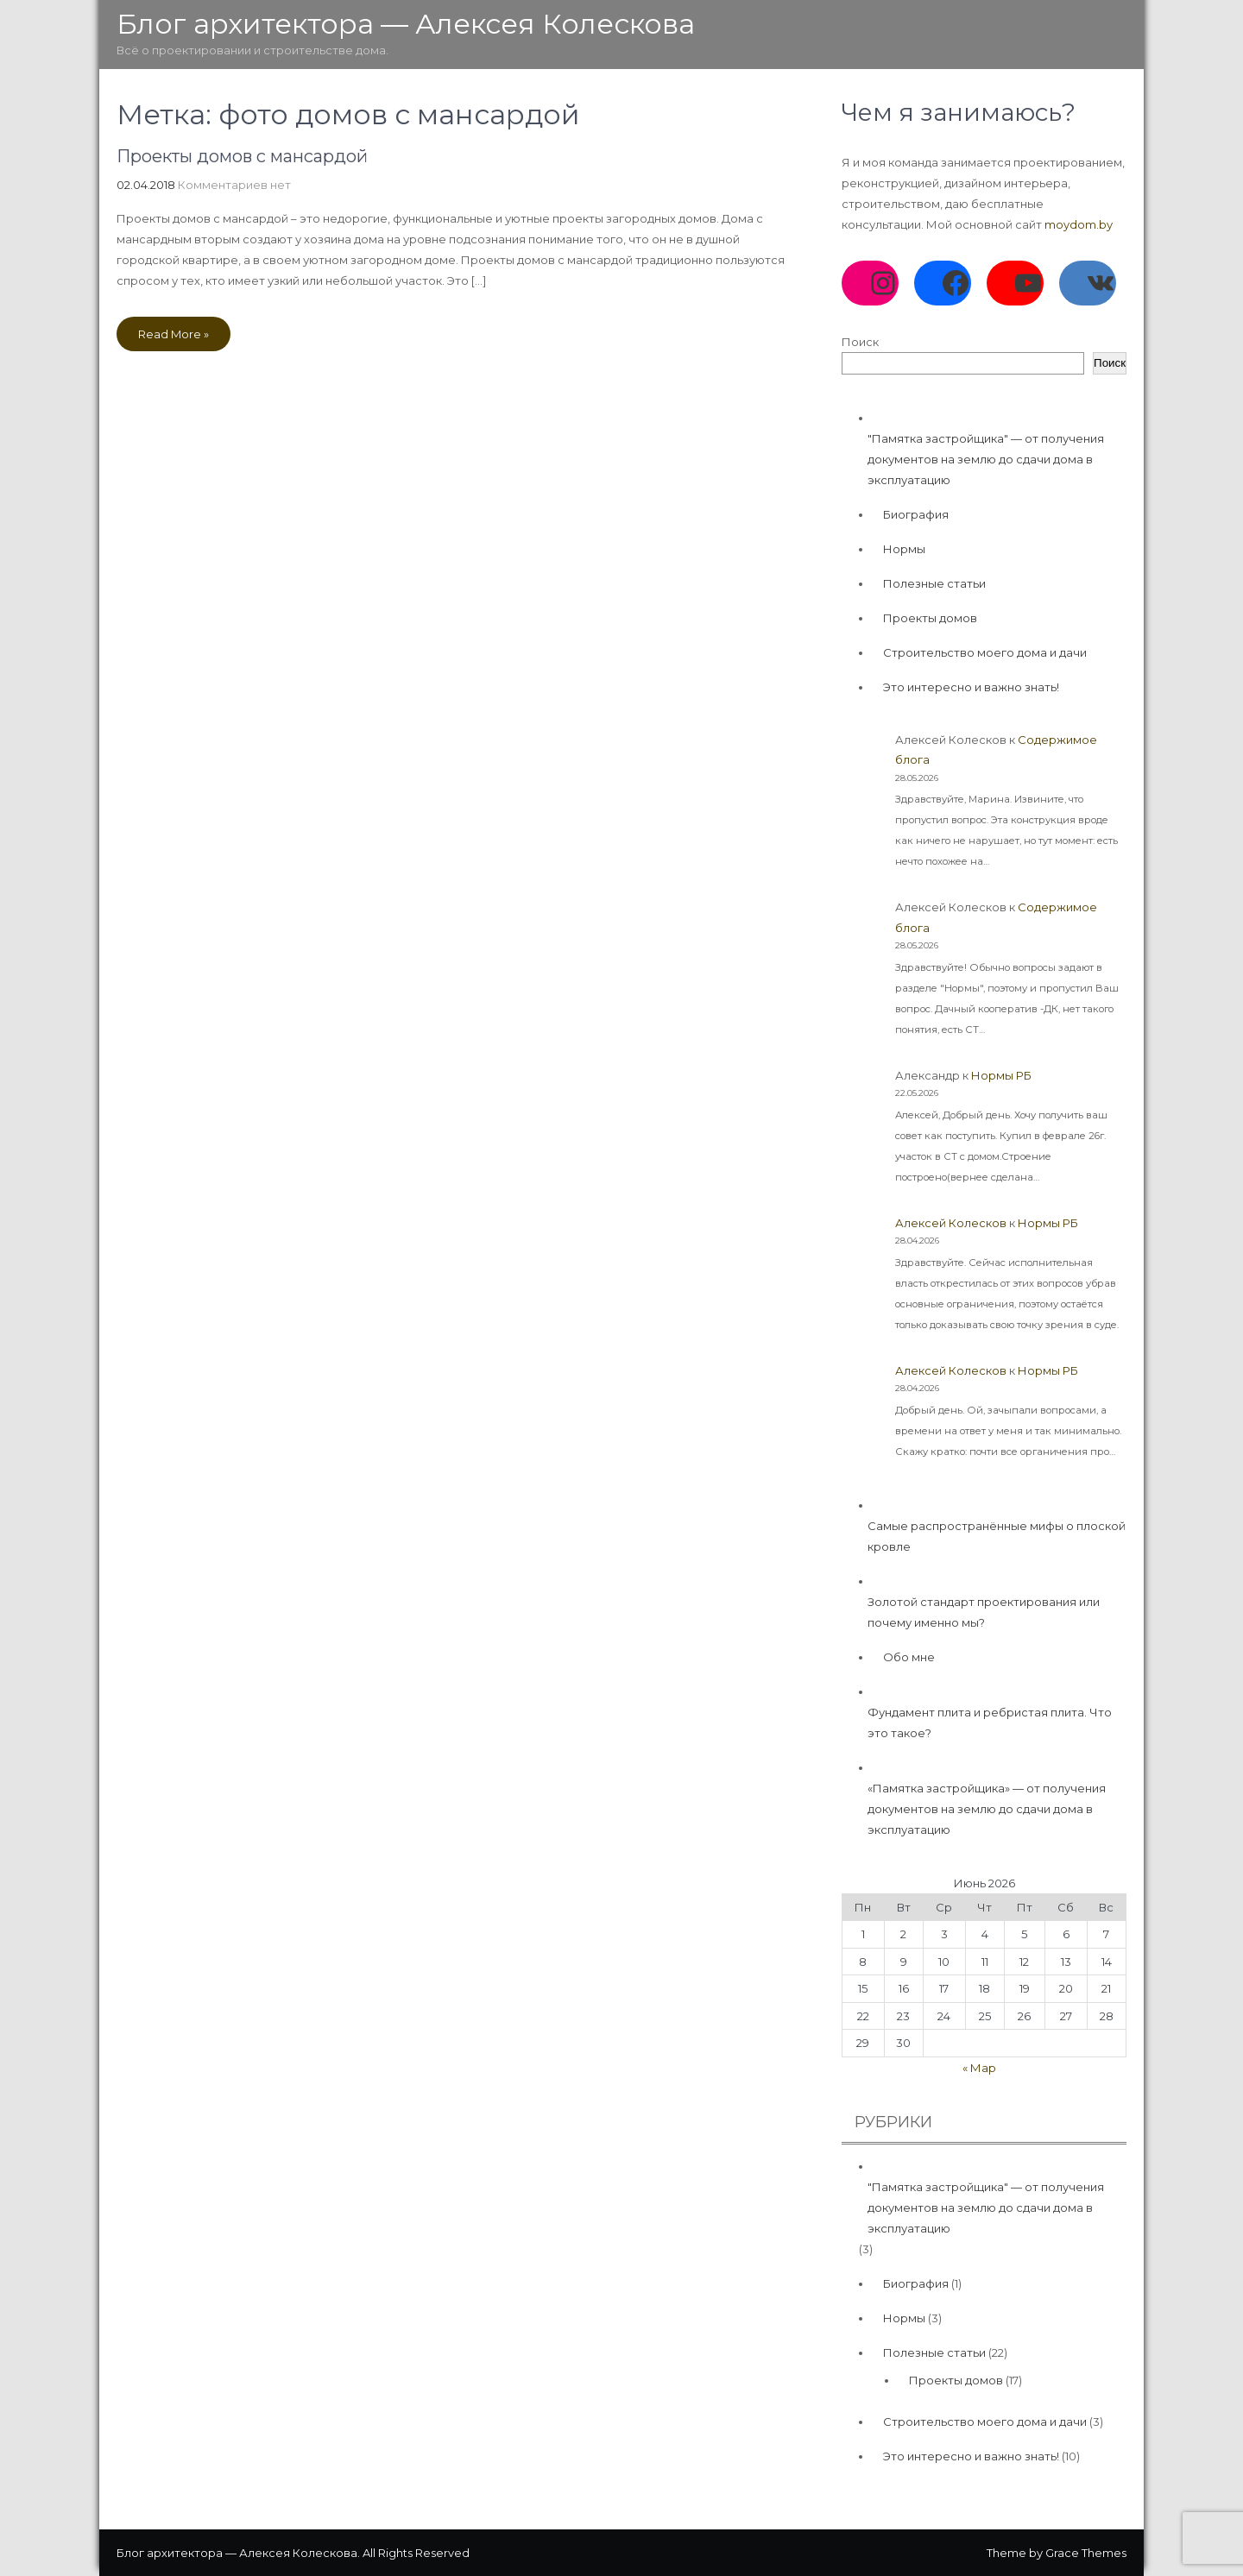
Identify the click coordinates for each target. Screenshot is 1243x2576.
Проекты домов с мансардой (242, 156)
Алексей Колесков (950, 1223)
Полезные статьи (934, 583)
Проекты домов (930, 618)
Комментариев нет (234, 185)
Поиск (860, 342)
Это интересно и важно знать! (971, 687)
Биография (916, 514)
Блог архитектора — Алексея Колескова (406, 24)
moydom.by (1078, 224)
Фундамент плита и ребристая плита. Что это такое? (990, 1722)
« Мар (979, 2068)
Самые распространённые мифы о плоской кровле (997, 1536)
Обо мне (909, 1657)
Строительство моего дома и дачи (985, 652)
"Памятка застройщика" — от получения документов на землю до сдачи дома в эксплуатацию (986, 459)
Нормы (904, 549)
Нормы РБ (1001, 1075)
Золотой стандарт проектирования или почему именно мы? (984, 1612)
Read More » (173, 334)
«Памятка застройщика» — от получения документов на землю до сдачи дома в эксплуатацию (987, 1808)
